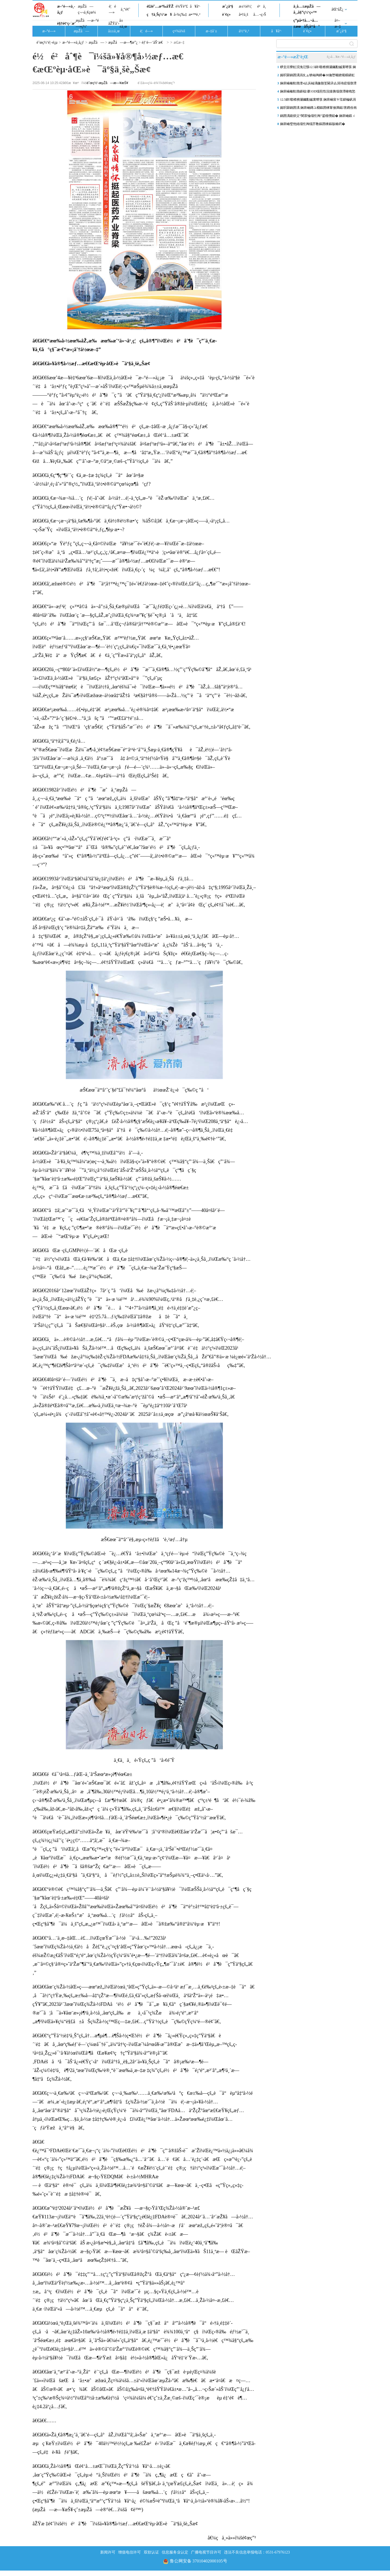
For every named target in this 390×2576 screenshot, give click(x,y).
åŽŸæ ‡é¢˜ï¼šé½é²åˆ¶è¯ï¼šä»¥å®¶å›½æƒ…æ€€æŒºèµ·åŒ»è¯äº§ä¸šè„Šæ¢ (117, 2523)
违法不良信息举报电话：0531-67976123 (257, 2552)
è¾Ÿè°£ (182, 6)
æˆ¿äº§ (227, 6)
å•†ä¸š (243, 14)
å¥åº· (195, 6)
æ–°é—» (49, 31)
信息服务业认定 (175, 2552)
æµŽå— (81, 31)
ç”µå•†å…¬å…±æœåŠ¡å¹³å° (306, 23)
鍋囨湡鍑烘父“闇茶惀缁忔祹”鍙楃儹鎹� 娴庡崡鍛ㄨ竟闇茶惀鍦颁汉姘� (317, 117)
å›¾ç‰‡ (180, 14)
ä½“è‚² (244, 31)
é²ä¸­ (261, 6)
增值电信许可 (129, 2552)
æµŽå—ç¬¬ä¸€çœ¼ (87, 9)
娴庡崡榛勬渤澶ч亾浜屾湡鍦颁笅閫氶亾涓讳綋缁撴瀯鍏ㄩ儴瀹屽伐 (318, 84)
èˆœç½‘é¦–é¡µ (47, 42)
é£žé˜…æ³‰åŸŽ (160, 6)
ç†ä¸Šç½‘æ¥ (159, 14)
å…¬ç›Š (259, 14)
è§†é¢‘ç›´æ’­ (66, 23)
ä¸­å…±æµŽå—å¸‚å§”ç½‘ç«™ (306, 9)
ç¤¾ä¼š (179, 31)
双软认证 (151, 2552)
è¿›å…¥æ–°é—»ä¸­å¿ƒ (341, 57)
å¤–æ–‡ (337, 23)
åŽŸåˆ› (113, 23)
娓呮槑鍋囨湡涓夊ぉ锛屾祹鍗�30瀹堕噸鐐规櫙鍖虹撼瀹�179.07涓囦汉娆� (317, 76)
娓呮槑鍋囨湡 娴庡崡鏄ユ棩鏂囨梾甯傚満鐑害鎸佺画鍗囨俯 (318, 109)
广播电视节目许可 (206, 2552)
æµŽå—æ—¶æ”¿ (123, 42)
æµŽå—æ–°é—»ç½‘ (87, 23)
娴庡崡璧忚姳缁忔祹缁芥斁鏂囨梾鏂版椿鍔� (312, 124)
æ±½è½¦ (245, 6)
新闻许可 (107, 2552)
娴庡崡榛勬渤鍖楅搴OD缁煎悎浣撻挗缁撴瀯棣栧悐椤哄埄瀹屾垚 (317, 92)
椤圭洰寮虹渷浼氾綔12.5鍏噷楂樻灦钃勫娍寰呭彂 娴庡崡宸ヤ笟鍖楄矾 (318, 68)
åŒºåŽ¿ (337, 9)
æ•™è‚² (194, 14)
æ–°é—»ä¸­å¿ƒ (66, 9)
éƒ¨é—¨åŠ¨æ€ (154, 42)
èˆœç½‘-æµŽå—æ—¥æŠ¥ (107, 83)
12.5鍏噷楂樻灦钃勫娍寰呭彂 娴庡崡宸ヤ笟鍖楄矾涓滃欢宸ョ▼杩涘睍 (318, 101)
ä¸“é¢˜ (125, 9)
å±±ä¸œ (123, 23)
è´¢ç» (227, 14)
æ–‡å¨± (211, 31)
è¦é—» (112, 9)
